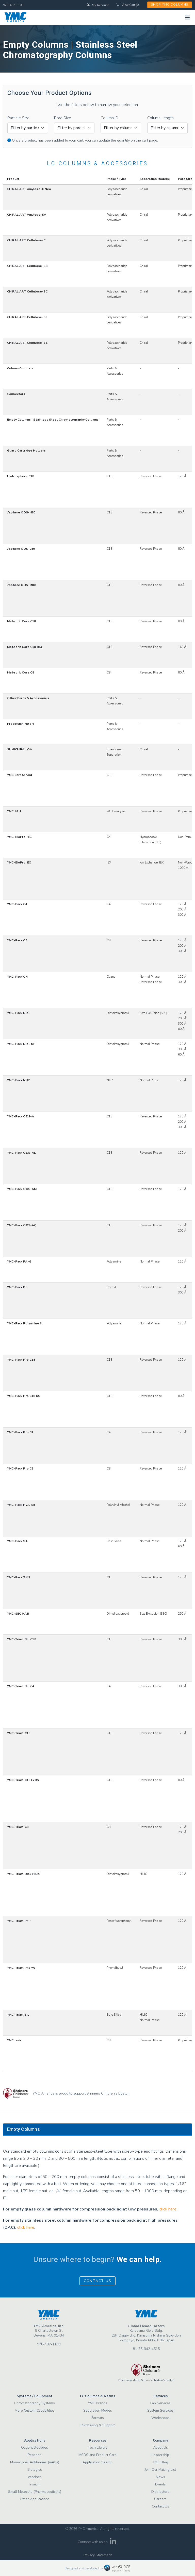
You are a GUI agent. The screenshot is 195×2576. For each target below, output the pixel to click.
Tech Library (97, 2447)
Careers (160, 2499)
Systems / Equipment (35, 2396)
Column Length (160, 118)
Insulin (34, 2484)
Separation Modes (97, 2410)
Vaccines (35, 2477)
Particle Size (18, 118)
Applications (34, 2440)
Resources (97, 2440)
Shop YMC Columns (169, 5)
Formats (97, 2417)
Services (160, 2396)
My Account (98, 5)
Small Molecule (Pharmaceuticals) (34, 2491)
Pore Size (62, 118)
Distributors (160, 2491)
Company (160, 2440)
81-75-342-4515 (146, 2348)
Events (160, 2484)
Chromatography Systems (34, 2403)
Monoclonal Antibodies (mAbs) (34, 2462)
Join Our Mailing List (160, 2469)
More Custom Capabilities (35, 2410)
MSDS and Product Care (97, 2454)
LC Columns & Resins (97, 2396)
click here (167, 2209)
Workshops (160, 2417)
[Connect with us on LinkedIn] (113, 2542)
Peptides (34, 2454)
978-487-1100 (13, 5)
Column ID (109, 118)
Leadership (160, 2454)
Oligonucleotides (34, 2447)
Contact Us (97, 2280)
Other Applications (35, 2499)
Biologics (34, 2469)
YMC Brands (97, 2403)
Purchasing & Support (97, 2425)
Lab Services (160, 2403)
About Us (160, 2447)
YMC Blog (160, 2462)
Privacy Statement (98, 2555)
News (160, 2477)
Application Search (97, 2462)
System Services (160, 2410)
